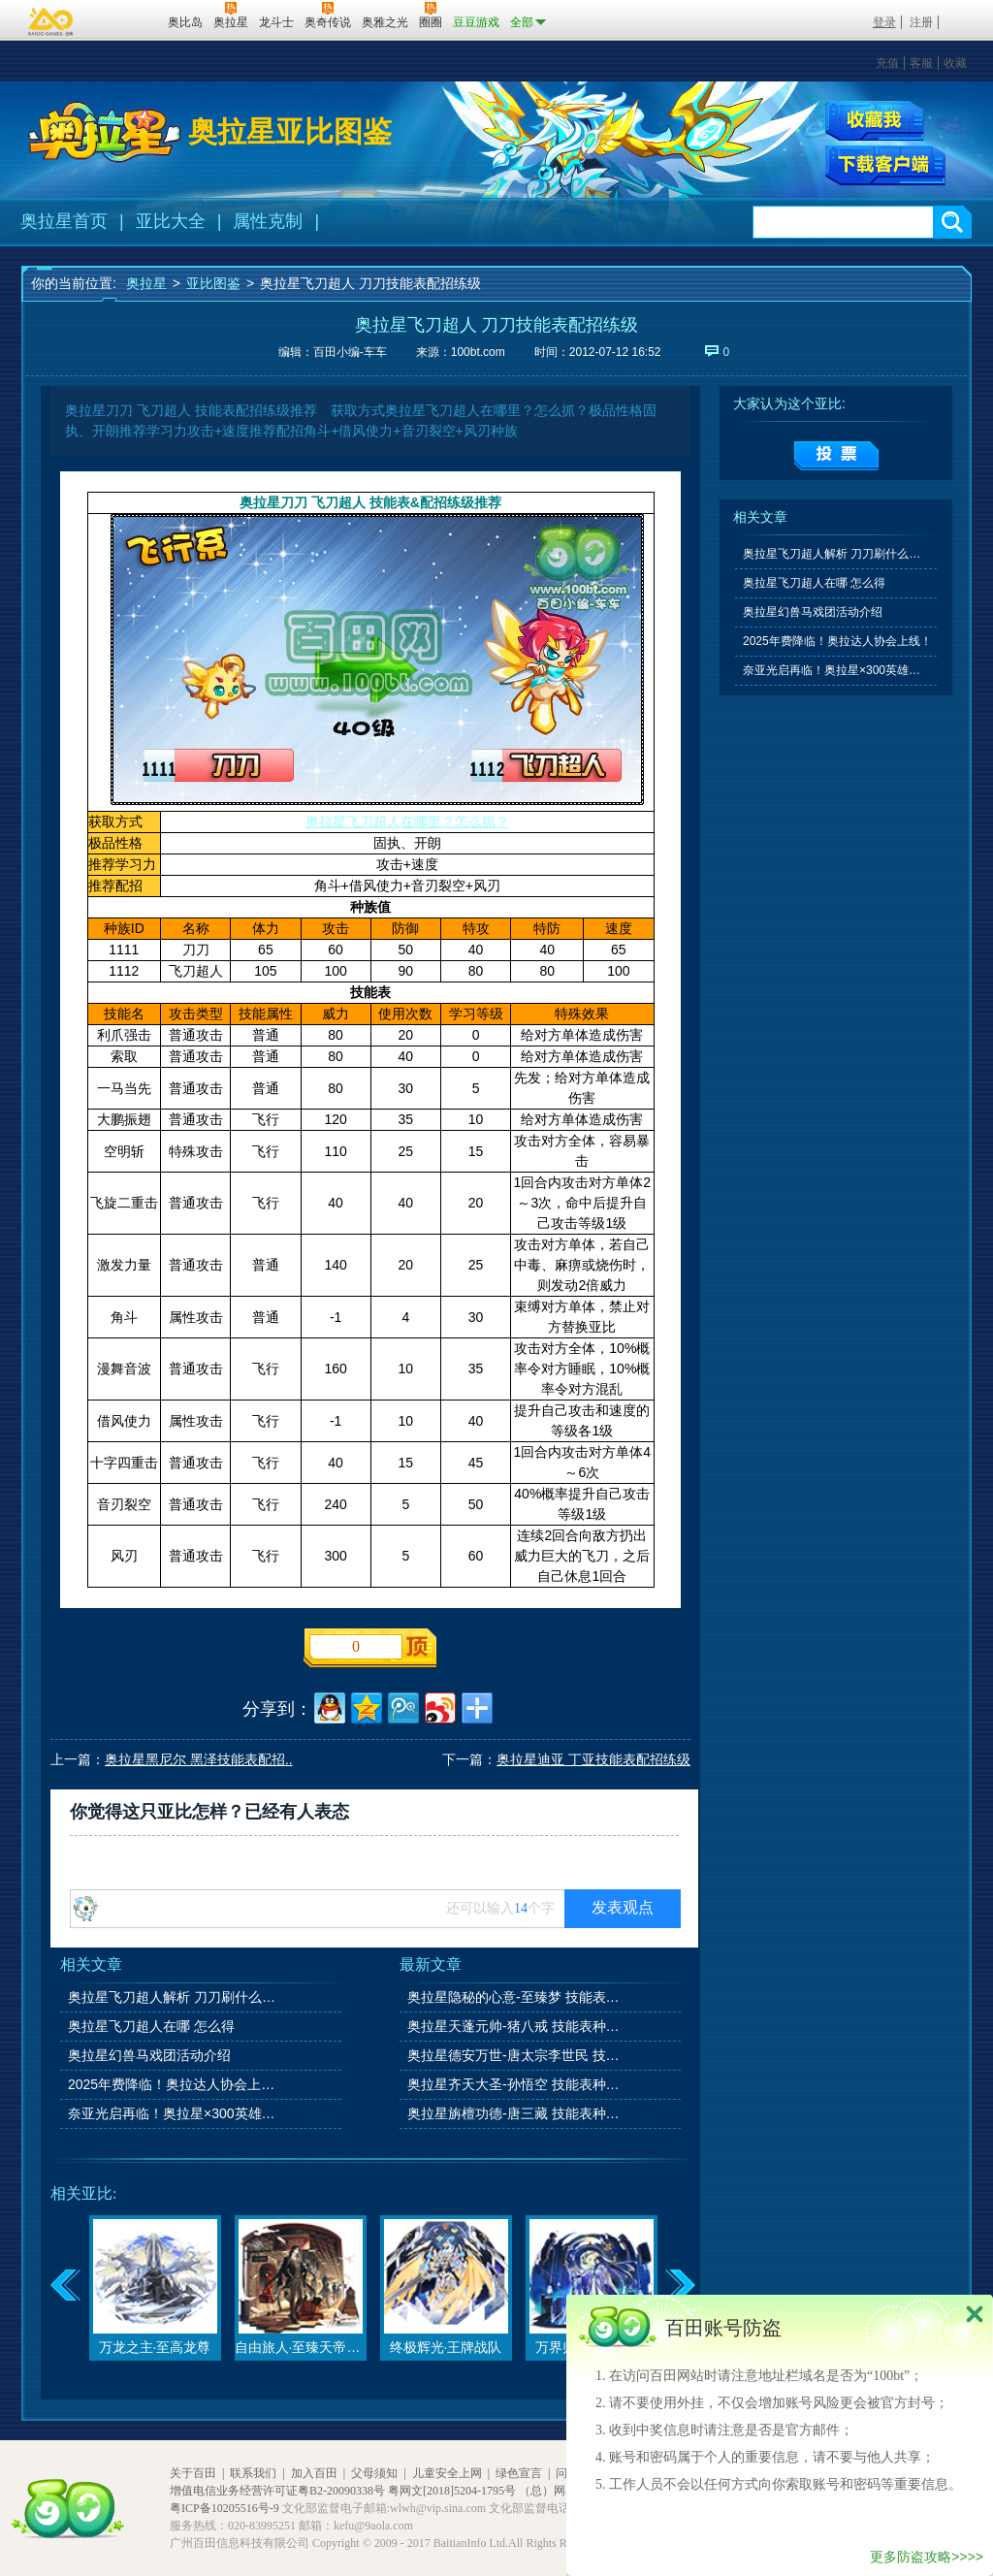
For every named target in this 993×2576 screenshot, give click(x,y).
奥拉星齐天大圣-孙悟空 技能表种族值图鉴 (515, 2084)
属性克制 (268, 221)
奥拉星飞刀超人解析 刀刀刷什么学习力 (175, 1997)
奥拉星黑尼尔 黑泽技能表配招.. (199, 1759)
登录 (884, 22)
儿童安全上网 (447, 2473)
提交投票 (836, 455)
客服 (921, 63)
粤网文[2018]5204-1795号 (452, 2490)
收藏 (955, 63)
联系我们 (253, 2473)
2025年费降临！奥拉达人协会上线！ (175, 2084)
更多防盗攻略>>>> (926, 2556)
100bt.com (478, 352)
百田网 (124, 20)
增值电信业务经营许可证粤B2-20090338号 (277, 2490)
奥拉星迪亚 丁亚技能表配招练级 (593, 1759)
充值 (887, 63)
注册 (921, 22)
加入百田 (314, 2473)
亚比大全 (171, 221)
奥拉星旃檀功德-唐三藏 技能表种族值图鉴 (515, 2113)
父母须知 (374, 2473)
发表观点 (623, 1907)
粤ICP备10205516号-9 (224, 2508)
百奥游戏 (51, 21)
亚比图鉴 (213, 283)
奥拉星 (146, 283)
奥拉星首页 (64, 221)
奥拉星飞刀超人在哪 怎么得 (151, 2026)
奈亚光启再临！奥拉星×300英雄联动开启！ (175, 2113)
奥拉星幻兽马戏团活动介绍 (149, 2055)
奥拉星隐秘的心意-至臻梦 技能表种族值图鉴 (515, 1997)
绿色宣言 (519, 2473)
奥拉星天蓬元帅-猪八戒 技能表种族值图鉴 (515, 2026)
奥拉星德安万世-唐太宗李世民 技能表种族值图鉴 (515, 2055)
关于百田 (193, 2473)
